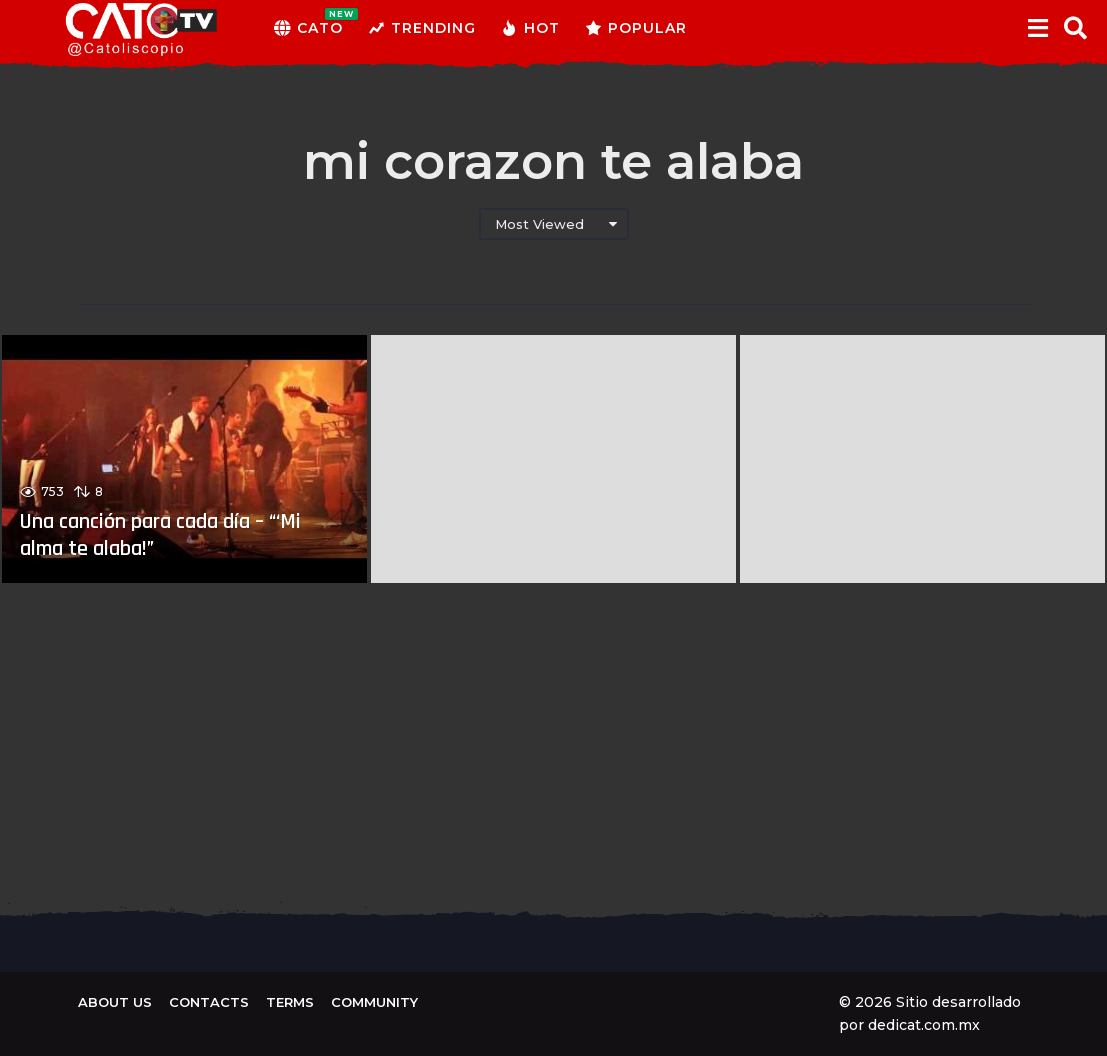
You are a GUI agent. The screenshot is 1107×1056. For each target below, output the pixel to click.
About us (115, 1002)
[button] (1037, 28)
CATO (308, 28)
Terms (290, 1002)
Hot (530, 28)
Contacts (209, 1002)
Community (374, 1002)
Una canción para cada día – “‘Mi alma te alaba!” (160, 535)
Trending (422, 28)
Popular (636, 28)
